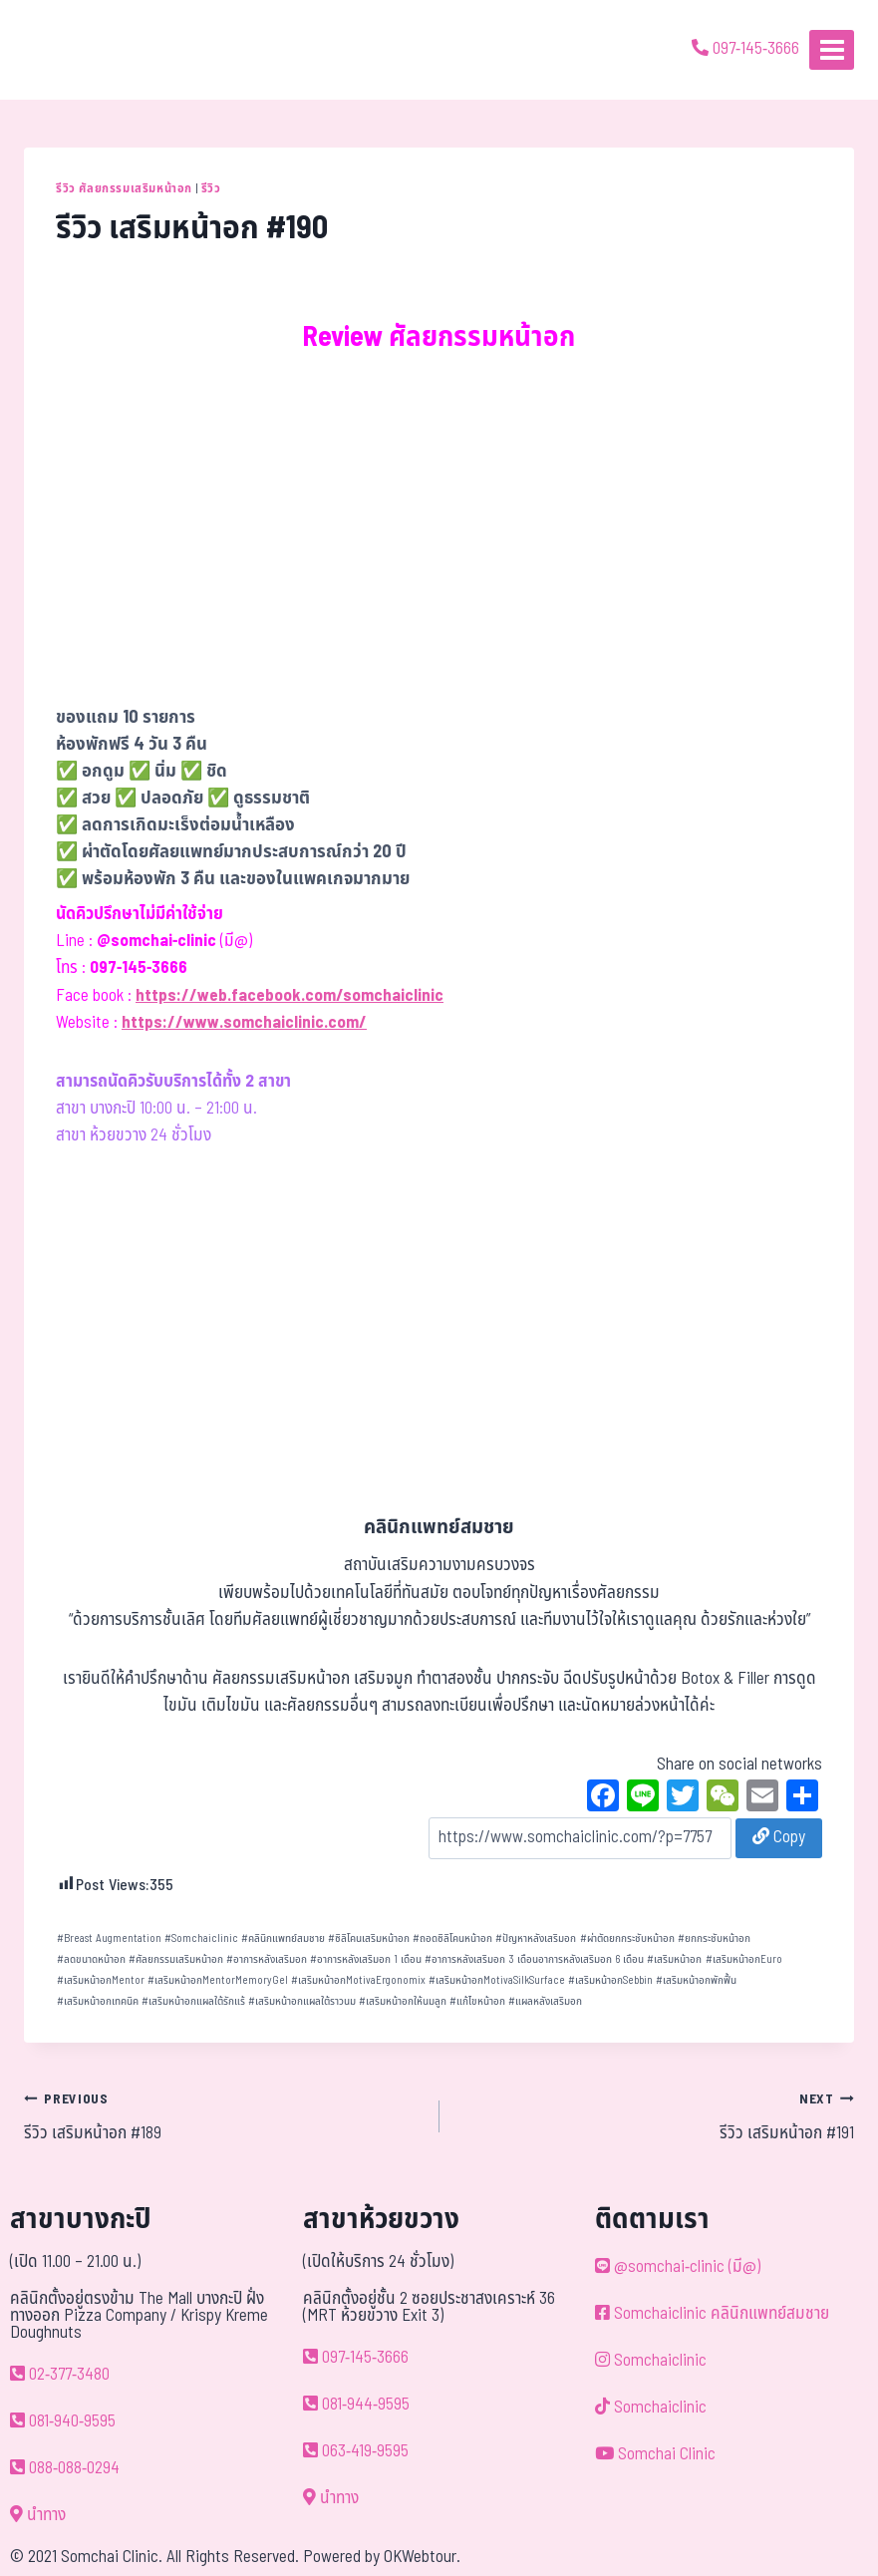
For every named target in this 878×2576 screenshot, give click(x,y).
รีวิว (211, 188)
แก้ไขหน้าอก (477, 2001)
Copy (778, 1837)
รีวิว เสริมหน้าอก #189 (223, 2116)
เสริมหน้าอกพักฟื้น (696, 1980)
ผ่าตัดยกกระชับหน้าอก (627, 1938)
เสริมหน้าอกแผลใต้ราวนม (302, 2001)
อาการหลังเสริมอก (266, 1959)
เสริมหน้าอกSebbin (610, 1980)
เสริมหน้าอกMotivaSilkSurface (497, 1980)
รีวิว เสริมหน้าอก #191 (655, 2116)
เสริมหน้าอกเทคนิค (98, 2001)
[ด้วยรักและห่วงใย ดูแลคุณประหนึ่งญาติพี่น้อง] (72, 50)
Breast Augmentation (109, 1938)
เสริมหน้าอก (674, 1959)
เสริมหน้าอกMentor (101, 1980)
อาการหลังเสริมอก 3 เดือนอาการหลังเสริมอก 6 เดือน (534, 1959)
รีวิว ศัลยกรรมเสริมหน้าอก (124, 188)
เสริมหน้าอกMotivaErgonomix (358, 1980)
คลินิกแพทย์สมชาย (283, 1938)
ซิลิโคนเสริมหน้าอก (369, 1938)
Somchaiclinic (201, 1938)
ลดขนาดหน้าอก (91, 1959)
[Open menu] (831, 49)
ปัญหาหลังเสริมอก (535, 1938)
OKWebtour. (422, 2557)
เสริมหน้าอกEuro (744, 1959)
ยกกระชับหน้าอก (714, 1938)
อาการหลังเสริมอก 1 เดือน (366, 1959)
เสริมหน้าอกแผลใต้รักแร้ (193, 2001)
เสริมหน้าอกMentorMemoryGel (217, 1980)
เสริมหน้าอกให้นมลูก (402, 2001)
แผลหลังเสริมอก (545, 2001)
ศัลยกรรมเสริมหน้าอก (176, 1959)
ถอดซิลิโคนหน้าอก (452, 1938)
